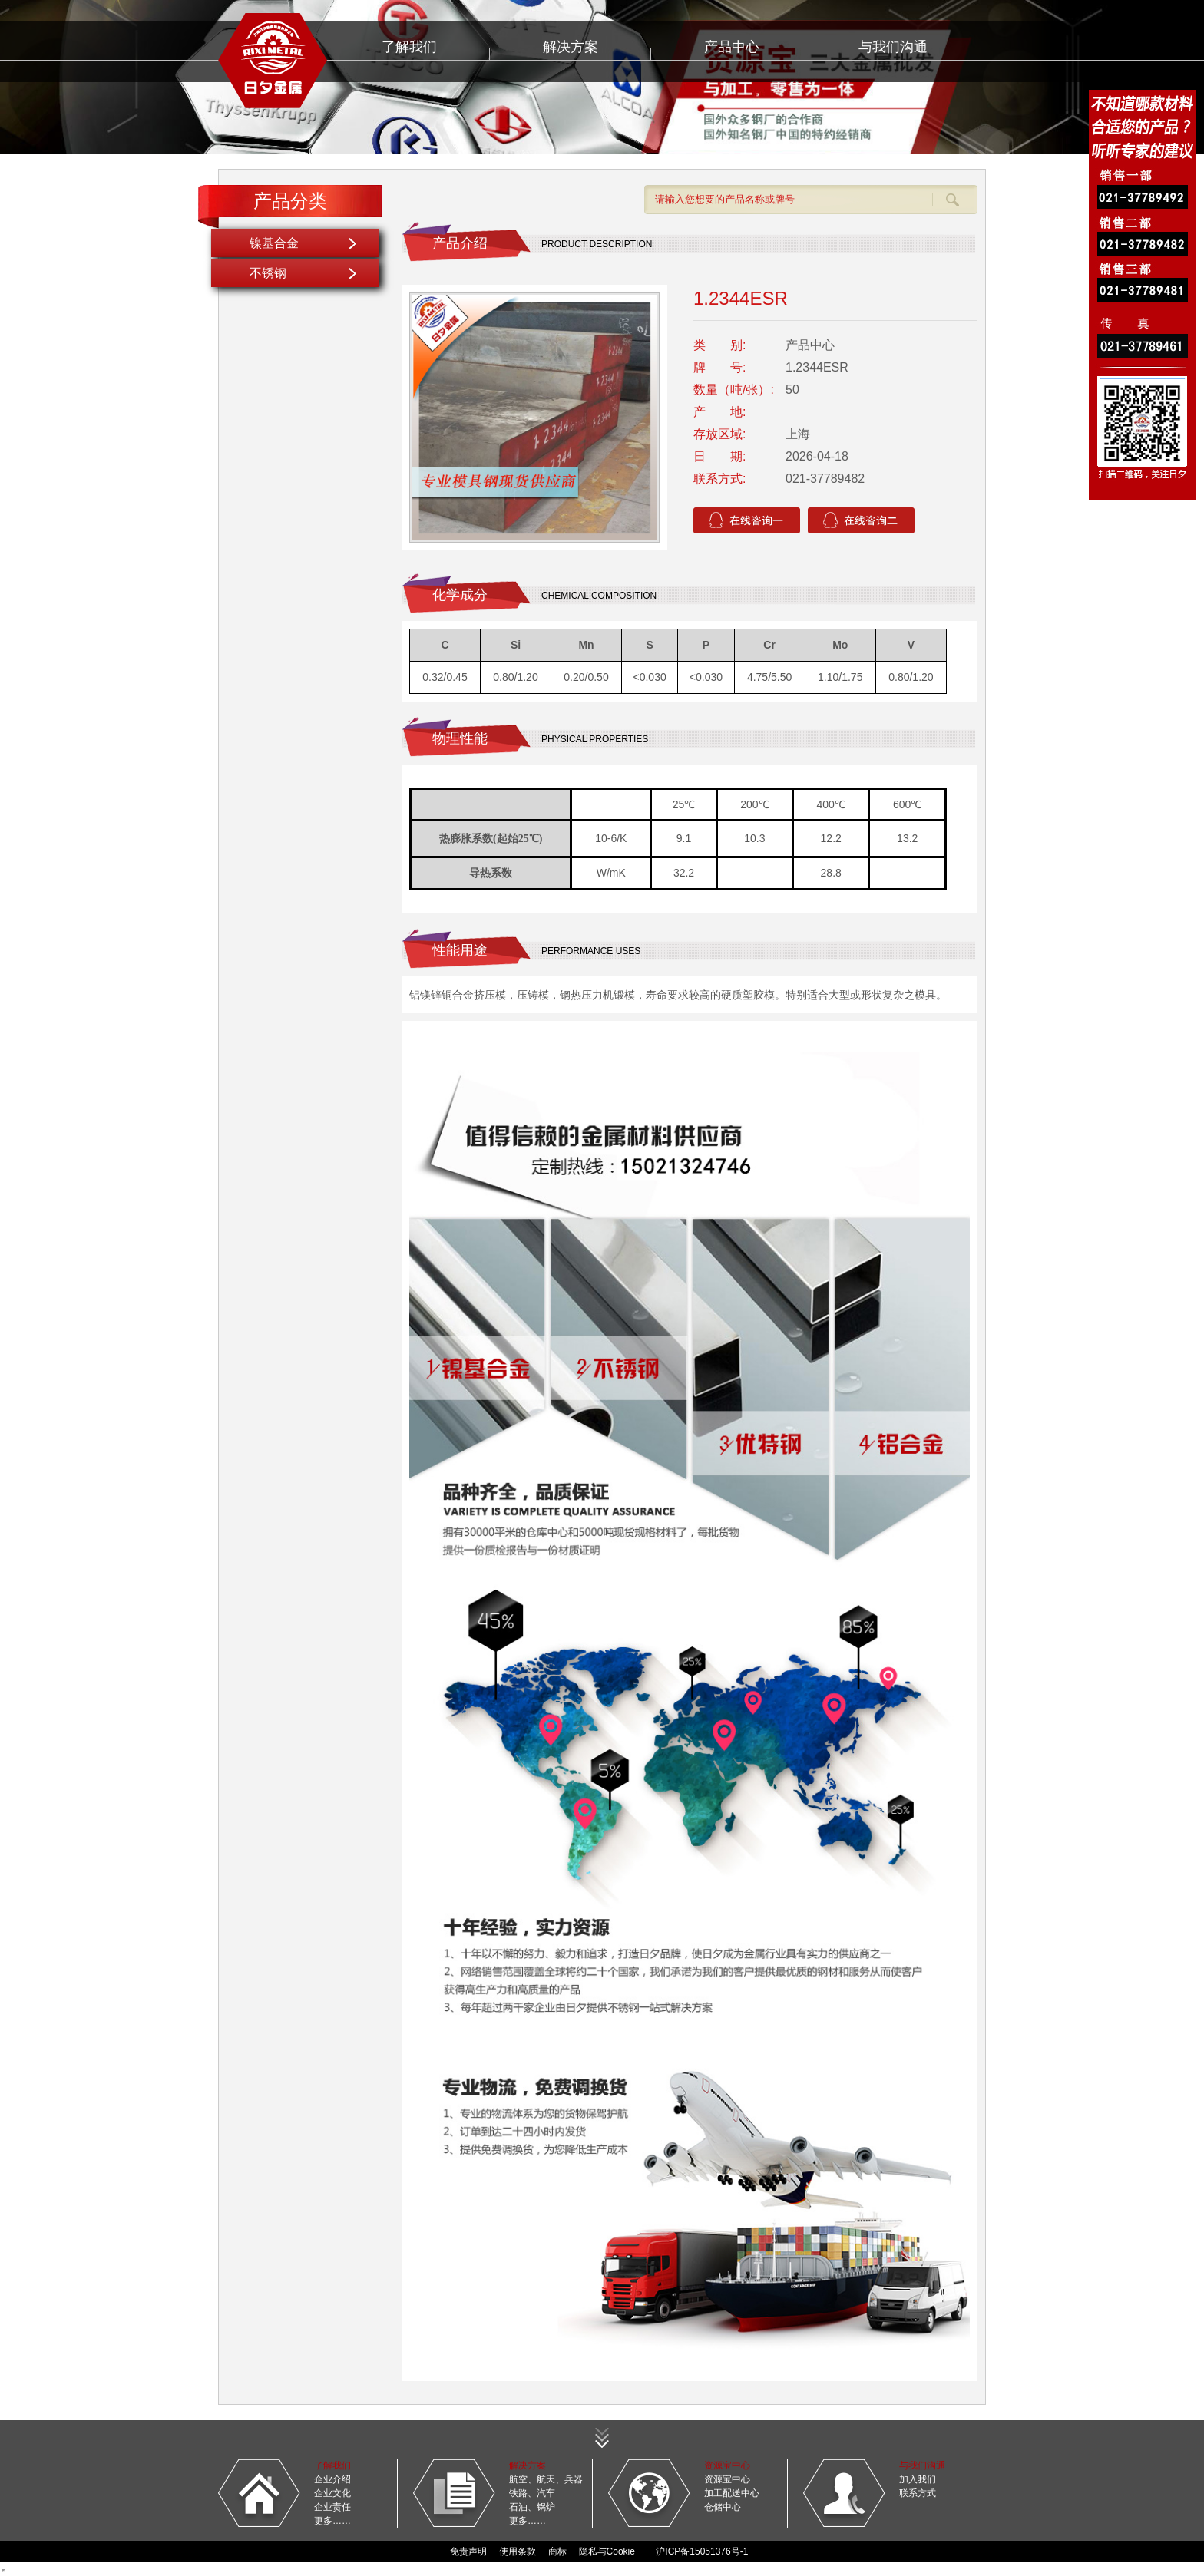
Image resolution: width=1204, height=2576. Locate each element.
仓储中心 (722, 2507)
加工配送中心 (731, 2493)
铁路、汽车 (532, 2493)
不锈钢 (268, 272)
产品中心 (731, 46)
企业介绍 (332, 2479)
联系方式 (917, 2493)
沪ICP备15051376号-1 (702, 2551)
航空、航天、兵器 (546, 2479)
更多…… (332, 2520)
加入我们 (917, 2479)
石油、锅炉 (532, 2507)
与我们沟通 (893, 46)
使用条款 (517, 2551)
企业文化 (332, 2493)
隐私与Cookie (607, 2551)
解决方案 (570, 46)
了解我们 (409, 46)
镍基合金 (274, 242)
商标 (557, 2551)
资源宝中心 (727, 2479)
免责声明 (468, 2551)
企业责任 (332, 2507)
